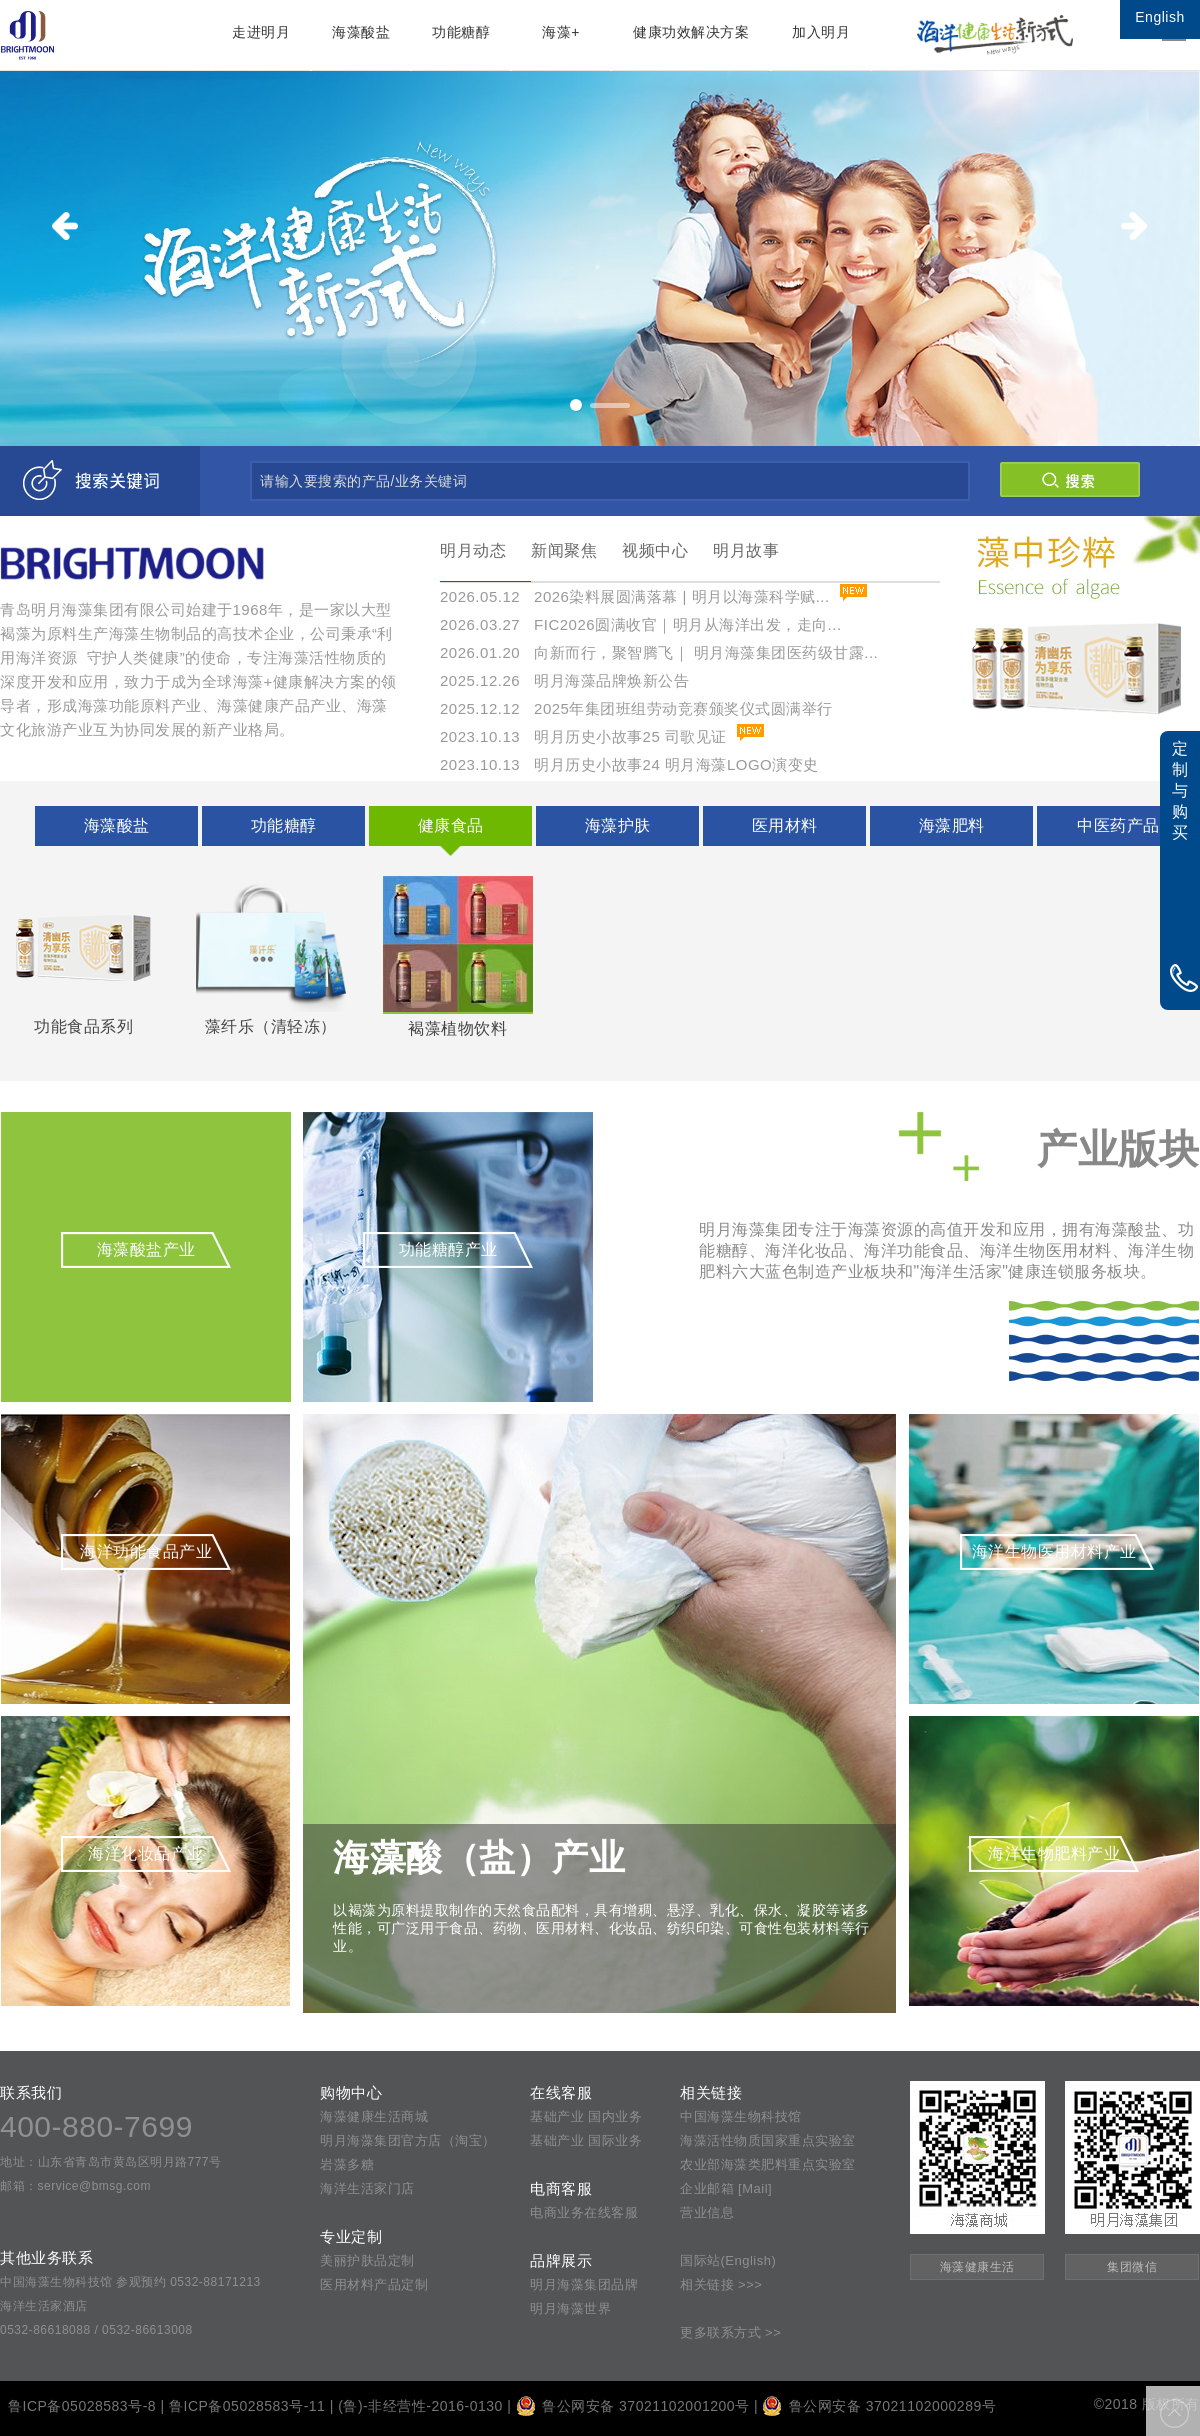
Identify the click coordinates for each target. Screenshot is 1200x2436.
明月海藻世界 (570, 2308)
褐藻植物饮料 (458, 956)
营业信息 (707, 2212)
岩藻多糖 (347, 2164)
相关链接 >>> (721, 2284)
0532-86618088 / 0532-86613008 (96, 2330)
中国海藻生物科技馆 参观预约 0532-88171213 (130, 2282)
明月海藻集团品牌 (584, 2284)
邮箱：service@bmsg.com (75, 2186)
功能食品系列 (84, 955)
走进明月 (261, 32)
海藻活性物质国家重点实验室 (768, 2140)
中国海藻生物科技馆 (741, 2116)
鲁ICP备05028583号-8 (82, 2406)
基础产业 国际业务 (586, 2140)
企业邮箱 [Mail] (726, 2188)
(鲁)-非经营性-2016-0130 (420, 2406)
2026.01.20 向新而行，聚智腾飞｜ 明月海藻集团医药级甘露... (659, 652)
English (1159, 17)
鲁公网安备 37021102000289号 (879, 2406)
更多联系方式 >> (730, 2332)
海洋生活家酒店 (44, 2306)
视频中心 (655, 550)
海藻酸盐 (361, 32)
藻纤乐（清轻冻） (271, 955)
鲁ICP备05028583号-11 (247, 2406)
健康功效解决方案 (691, 32)
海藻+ (561, 32)
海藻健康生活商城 (374, 2116)
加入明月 (821, 32)
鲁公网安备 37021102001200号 (633, 2406)
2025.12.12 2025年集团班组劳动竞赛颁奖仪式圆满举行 (636, 708)
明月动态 (473, 550)
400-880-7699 (96, 2126)
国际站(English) (728, 2260)
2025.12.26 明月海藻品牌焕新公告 (564, 680)
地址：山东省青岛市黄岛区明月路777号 (111, 2162)
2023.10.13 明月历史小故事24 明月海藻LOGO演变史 (629, 764)
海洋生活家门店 (367, 2188)
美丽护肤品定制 (367, 2260)
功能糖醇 (461, 32)
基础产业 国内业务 (586, 2116)
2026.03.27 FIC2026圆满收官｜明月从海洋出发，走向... (641, 624)
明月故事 (746, 550)
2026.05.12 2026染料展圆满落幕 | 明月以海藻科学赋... (635, 596)
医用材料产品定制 (374, 2284)
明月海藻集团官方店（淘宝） (408, 2140)
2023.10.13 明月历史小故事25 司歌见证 (583, 736)
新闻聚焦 (564, 550)
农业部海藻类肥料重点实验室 (768, 2164)
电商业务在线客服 (584, 2212)
